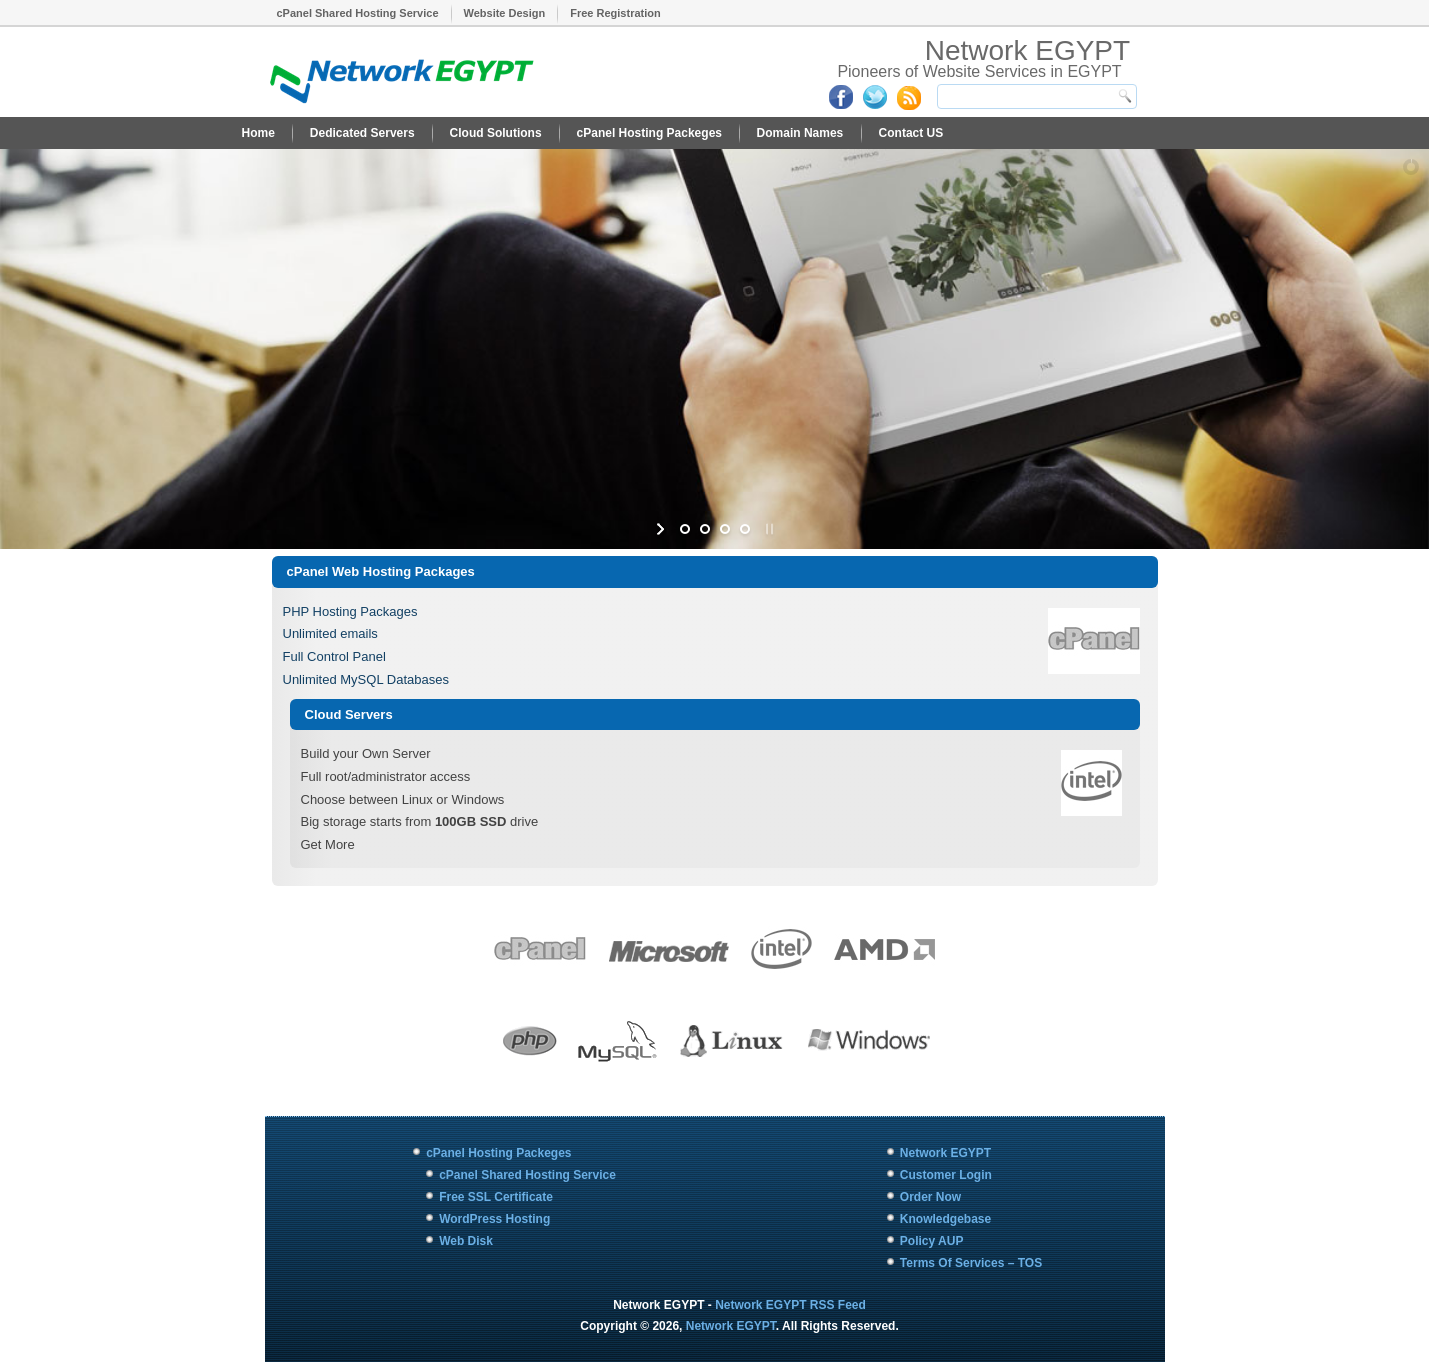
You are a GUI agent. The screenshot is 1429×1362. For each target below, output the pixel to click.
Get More (328, 844)
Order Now (930, 1197)
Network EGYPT (1027, 50)
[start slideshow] (662, 529)
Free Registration (615, 13)
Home (258, 133)
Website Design (505, 13)
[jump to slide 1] (685, 529)
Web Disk (466, 1241)
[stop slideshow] (767, 529)
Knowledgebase (945, 1219)
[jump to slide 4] (745, 529)
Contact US (911, 133)
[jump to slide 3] (725, 529)
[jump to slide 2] (705, 529)
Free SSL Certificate (496, 1197)
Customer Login (946, 1175)
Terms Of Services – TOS (971, 1263)
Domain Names (800, 133)
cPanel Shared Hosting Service (358, 13)
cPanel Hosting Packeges (649, 133)
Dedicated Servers (362, 133)
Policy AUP (932, 1241)
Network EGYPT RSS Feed (790, 1305)
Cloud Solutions (496, 133)
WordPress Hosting (494, 1219)
